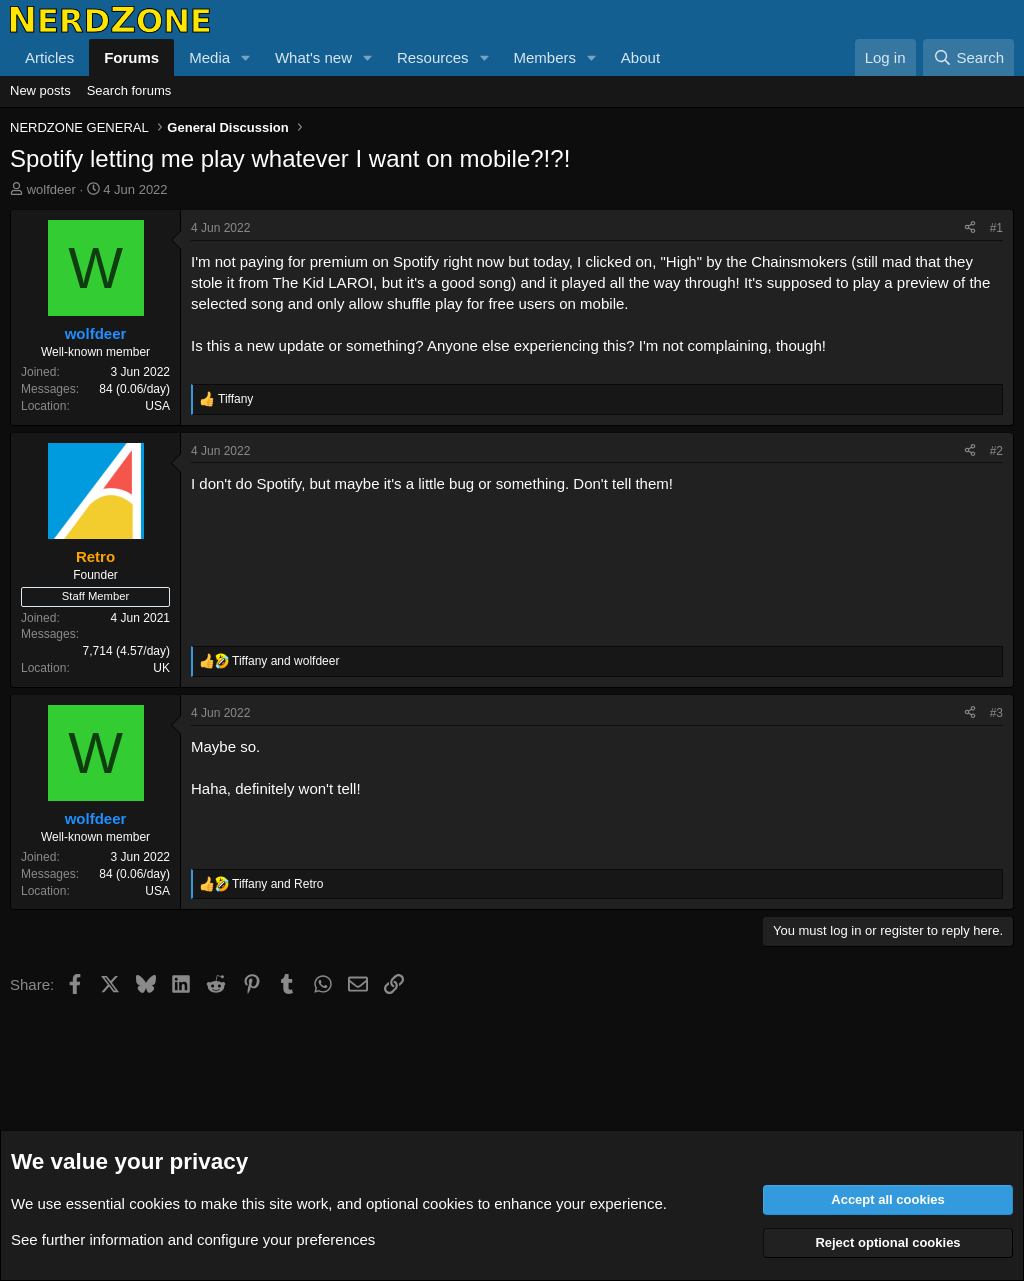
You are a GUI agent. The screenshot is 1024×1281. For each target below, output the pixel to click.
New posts (40, 90)
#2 (996, 451)
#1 (996, 228)
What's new (313, 57)
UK (161, 668)
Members (544, 57)
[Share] (970, 228)
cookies (154, 1203)
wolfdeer (51, 189)
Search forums (129, 90)
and (285, 661)
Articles (49, 57)
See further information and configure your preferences (193, 1239)
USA (157, 406)
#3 (996, 713)
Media (209, 57)
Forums (131, 57)
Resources (433, 57)
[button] (246, 57)
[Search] (968, 57)
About (640, 57)
